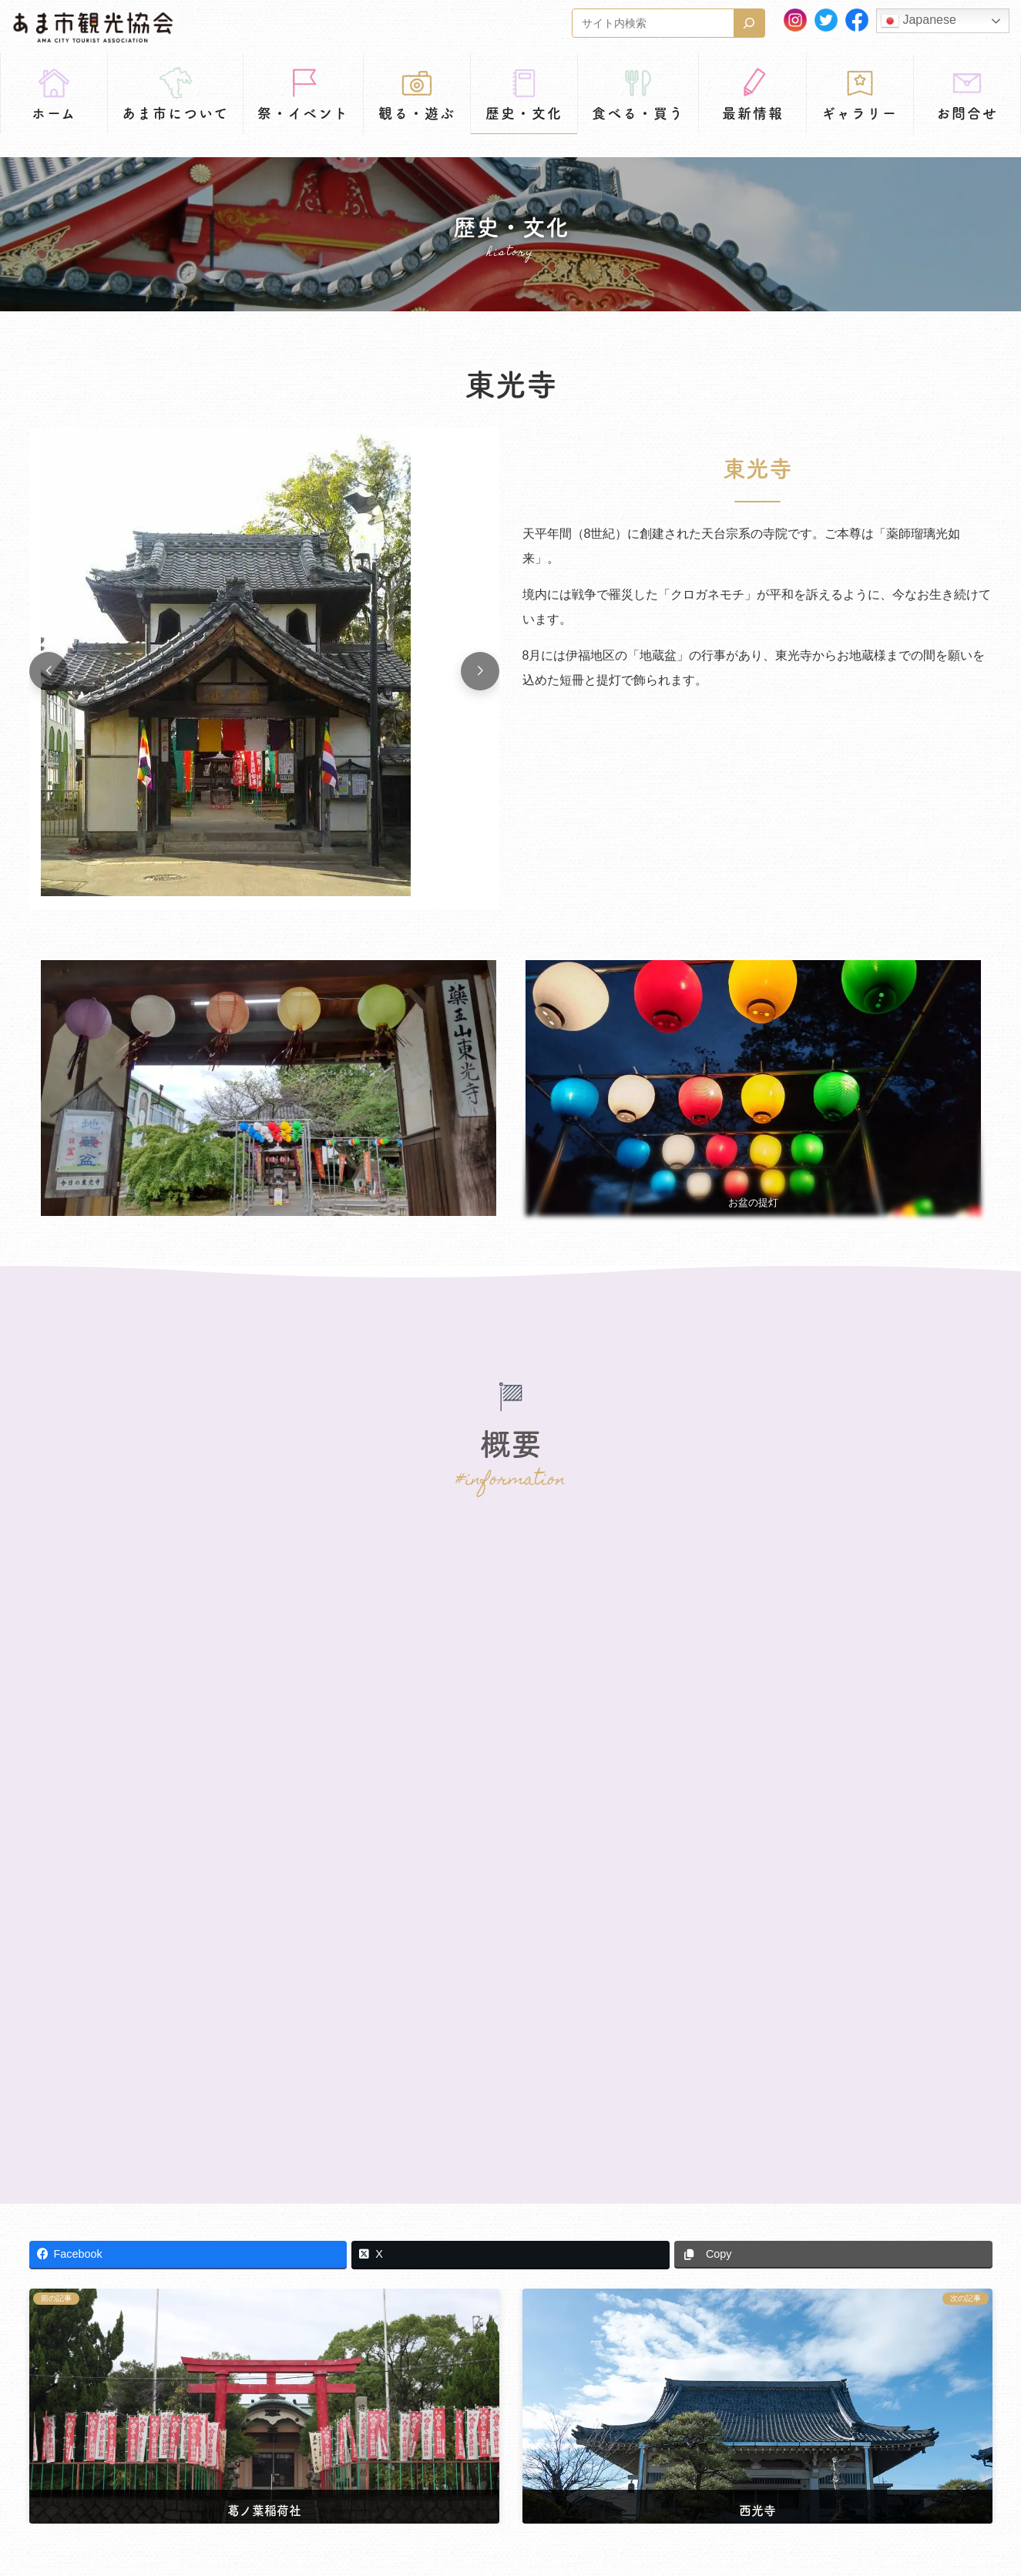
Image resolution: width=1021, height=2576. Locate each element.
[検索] (749, 23)
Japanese (918, 21)
